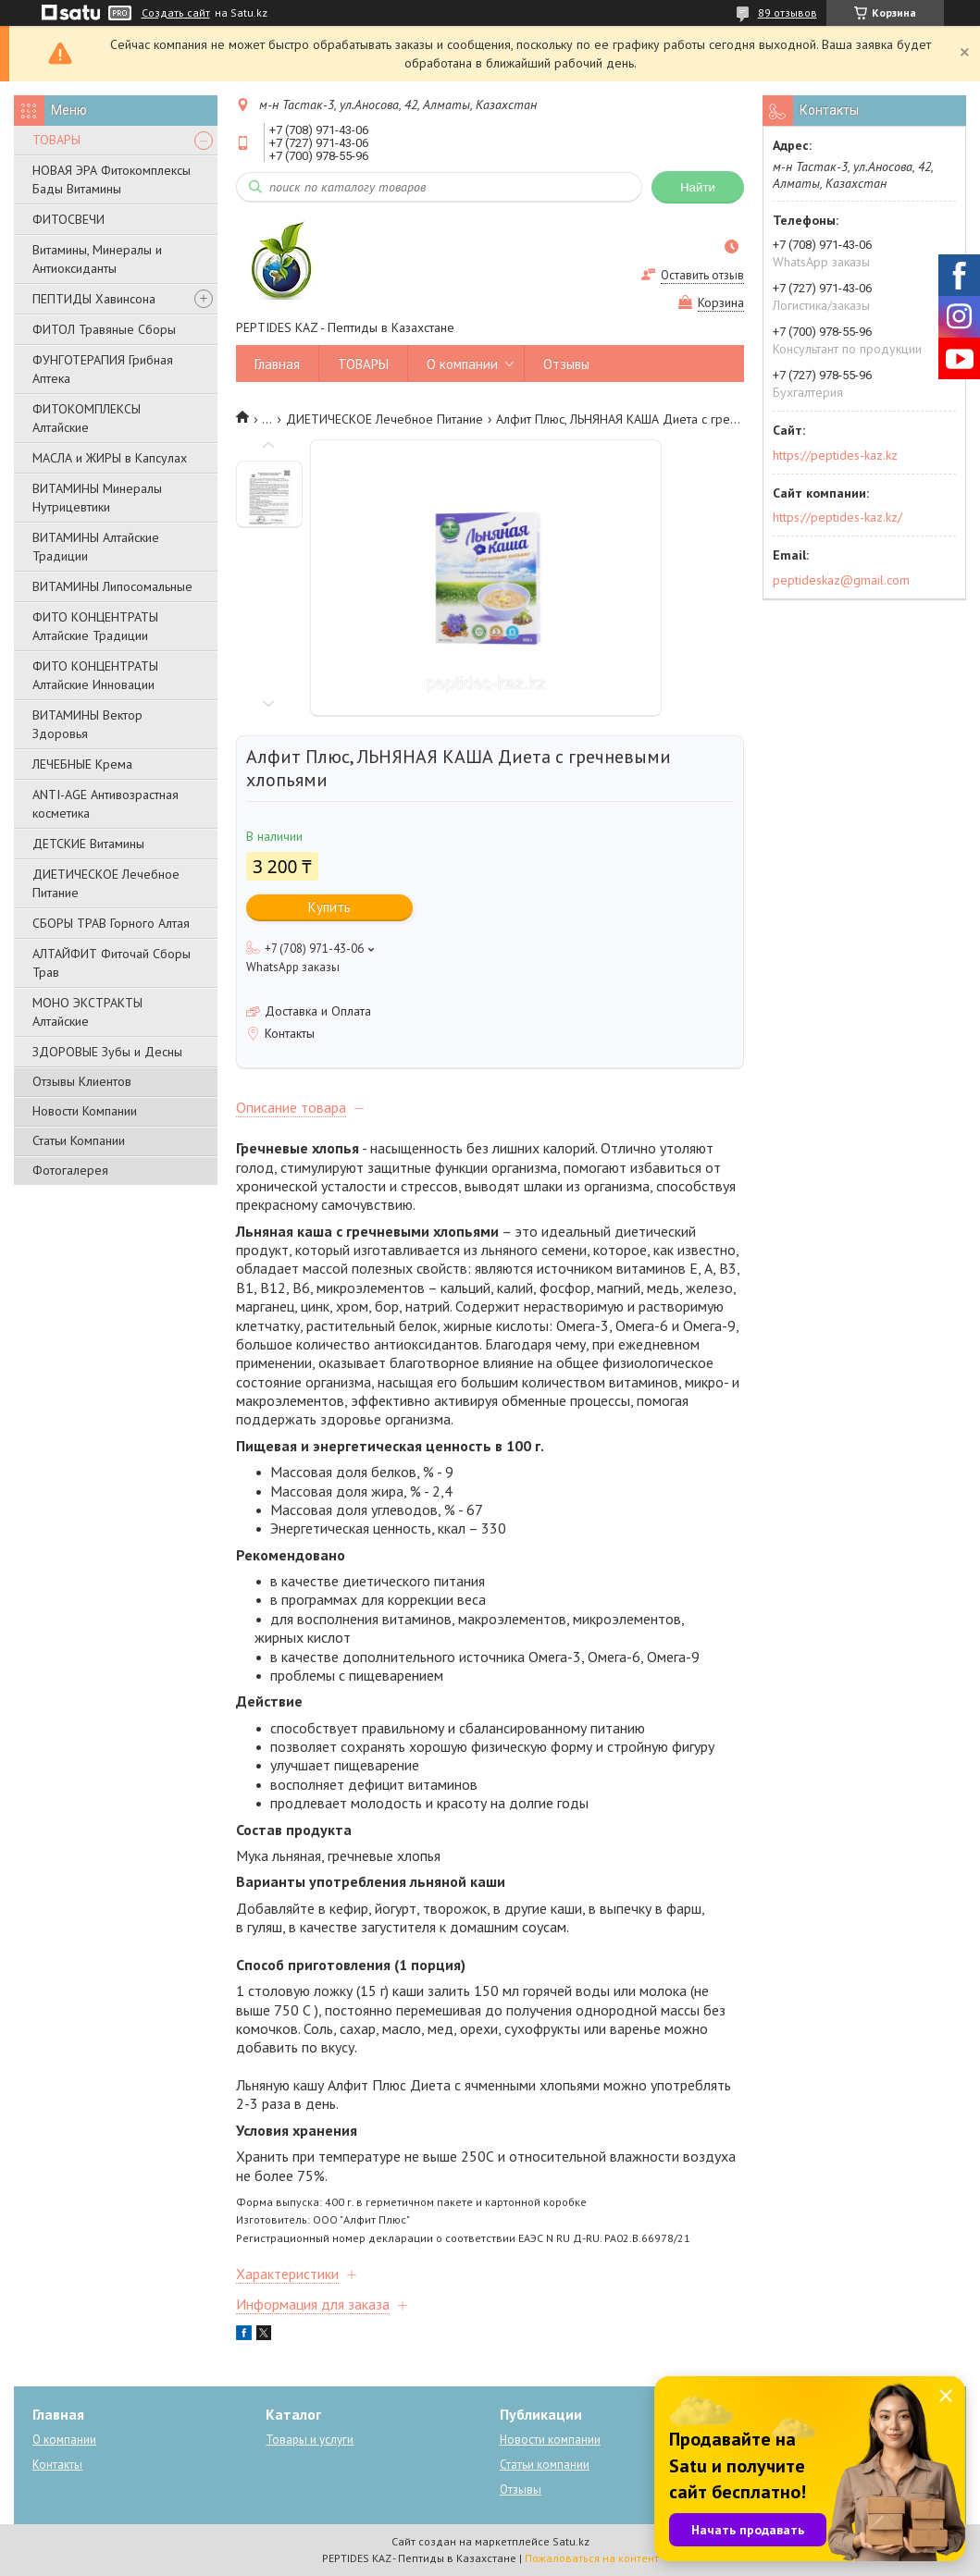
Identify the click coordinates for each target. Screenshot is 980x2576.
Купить (329, 907)
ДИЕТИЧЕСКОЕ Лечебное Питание (106, 883)
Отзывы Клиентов (81, 1081)
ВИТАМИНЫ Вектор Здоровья (87, 724)
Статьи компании (544, 2464)
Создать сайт (176, 12)
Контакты (57, 2464)
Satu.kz (570, 2541)
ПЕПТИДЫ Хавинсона (93, 298)
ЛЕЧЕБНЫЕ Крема (82, 764)
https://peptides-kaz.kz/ (837, 517)
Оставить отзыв (702, 275)
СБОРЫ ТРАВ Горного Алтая (111, 923)
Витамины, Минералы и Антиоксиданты (97, 259)
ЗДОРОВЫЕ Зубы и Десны (107, 1051)
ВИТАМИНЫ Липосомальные (112, 586)
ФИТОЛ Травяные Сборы (104, 329)
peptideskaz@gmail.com (841, 580)
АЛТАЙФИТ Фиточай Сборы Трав (111, 962)
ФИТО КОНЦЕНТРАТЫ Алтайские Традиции (95, 626)
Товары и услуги (310, 2439)
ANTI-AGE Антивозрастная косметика (105, 803)
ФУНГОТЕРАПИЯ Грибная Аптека (102, 369)
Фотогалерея (70, 1170)
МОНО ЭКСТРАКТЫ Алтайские (87, 1011)
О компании (462, 364)
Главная (277, 364)
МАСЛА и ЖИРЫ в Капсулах (109, 458)
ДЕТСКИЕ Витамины (88, 843)
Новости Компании (84, 1111)
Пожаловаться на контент (592, 2558)
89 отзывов (787, 12)
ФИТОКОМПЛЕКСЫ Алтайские (86, 418)
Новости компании (550, 2439)
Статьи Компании (78, 1140)
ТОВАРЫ (56, 139)
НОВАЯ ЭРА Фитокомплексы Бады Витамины (111, 179)
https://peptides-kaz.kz (835, 455)
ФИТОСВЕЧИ (68, 219)
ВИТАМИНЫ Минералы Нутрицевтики (97, 497)
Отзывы (566, 364)
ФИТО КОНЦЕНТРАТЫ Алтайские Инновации (95, 675)
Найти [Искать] (697, 187)
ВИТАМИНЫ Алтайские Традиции (95, 546)
